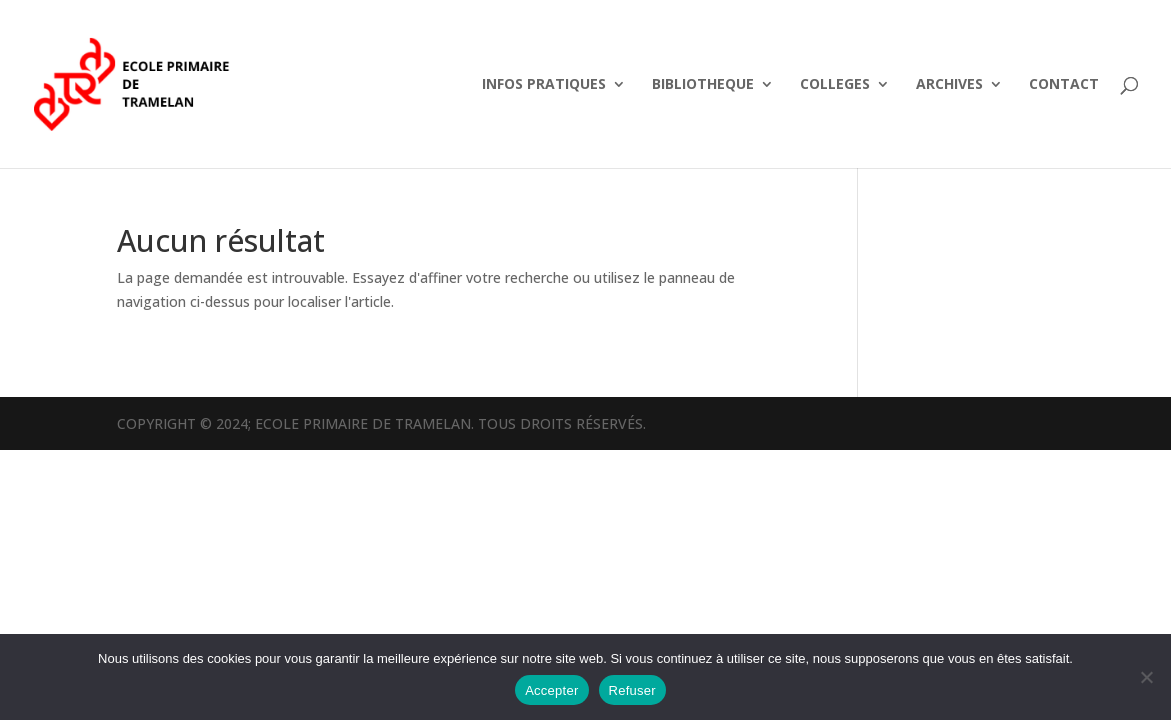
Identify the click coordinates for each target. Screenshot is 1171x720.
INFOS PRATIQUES (544, 85)
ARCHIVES (949, 85)
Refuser (632, 690)
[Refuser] (1146, 677)
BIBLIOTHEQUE (703, 85)
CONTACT (1064, 85)
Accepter (551, 690)
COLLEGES (835, 85)
